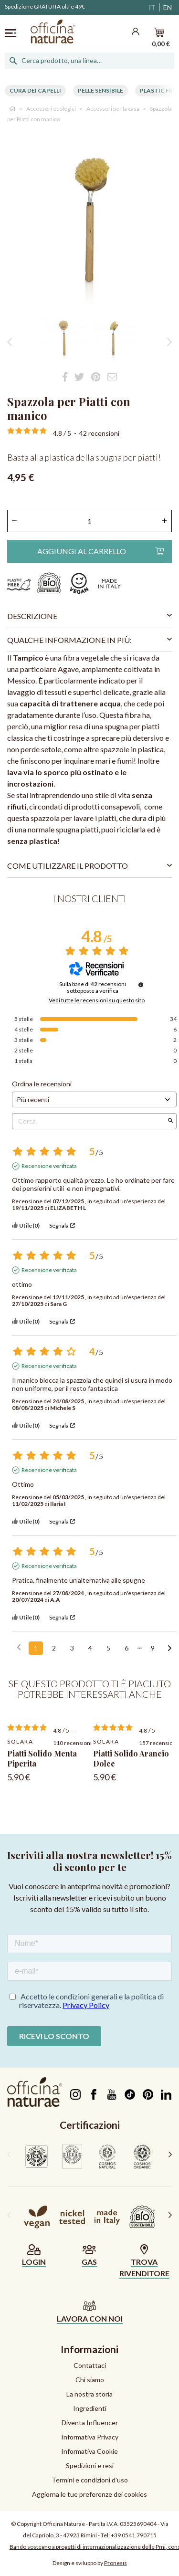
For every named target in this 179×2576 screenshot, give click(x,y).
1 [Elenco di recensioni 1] (36, 1648)
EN (167, 7)
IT (152, 7)
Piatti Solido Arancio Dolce (131, 1758)
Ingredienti (89, 2408)
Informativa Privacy (89, 2437)
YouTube (111, 2094)
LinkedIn (166, 2094)
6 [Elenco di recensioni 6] (126, 1648)
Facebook (93, 2094)
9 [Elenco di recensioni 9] (153, 1648)
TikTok (130, 2094)
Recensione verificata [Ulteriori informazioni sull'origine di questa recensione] (49, 1165)
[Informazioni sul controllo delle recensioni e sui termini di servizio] (141, 984)
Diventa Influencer (90, 2422)
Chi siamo (89, 2380)
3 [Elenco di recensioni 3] (72, 1648)
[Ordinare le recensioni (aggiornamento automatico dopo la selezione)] (94, 1099)
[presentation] (9, 2154)
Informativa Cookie (89, 2451)
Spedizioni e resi (90, 2465)
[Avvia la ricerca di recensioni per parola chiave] (170, 1120)
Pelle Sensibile (100, 90)
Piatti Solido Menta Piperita (42, 1758)
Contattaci (90, 2365)
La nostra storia (89, 2394)
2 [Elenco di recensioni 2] (54, 1648)
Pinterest (148, 2094)
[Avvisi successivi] (170, 1648)
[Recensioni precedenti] (19, 1647)
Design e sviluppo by (90, 2562)
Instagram (75, 2094)
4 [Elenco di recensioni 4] (90, 1648)
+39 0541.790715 (134, 2535)
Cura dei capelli (35, 90)
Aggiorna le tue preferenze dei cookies (89, 2494)
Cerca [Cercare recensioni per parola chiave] (89, 1121)
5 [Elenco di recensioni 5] (108, 1648)
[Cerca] (89, 61)
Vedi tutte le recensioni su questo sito (97, 1000)
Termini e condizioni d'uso (90, 2480)
